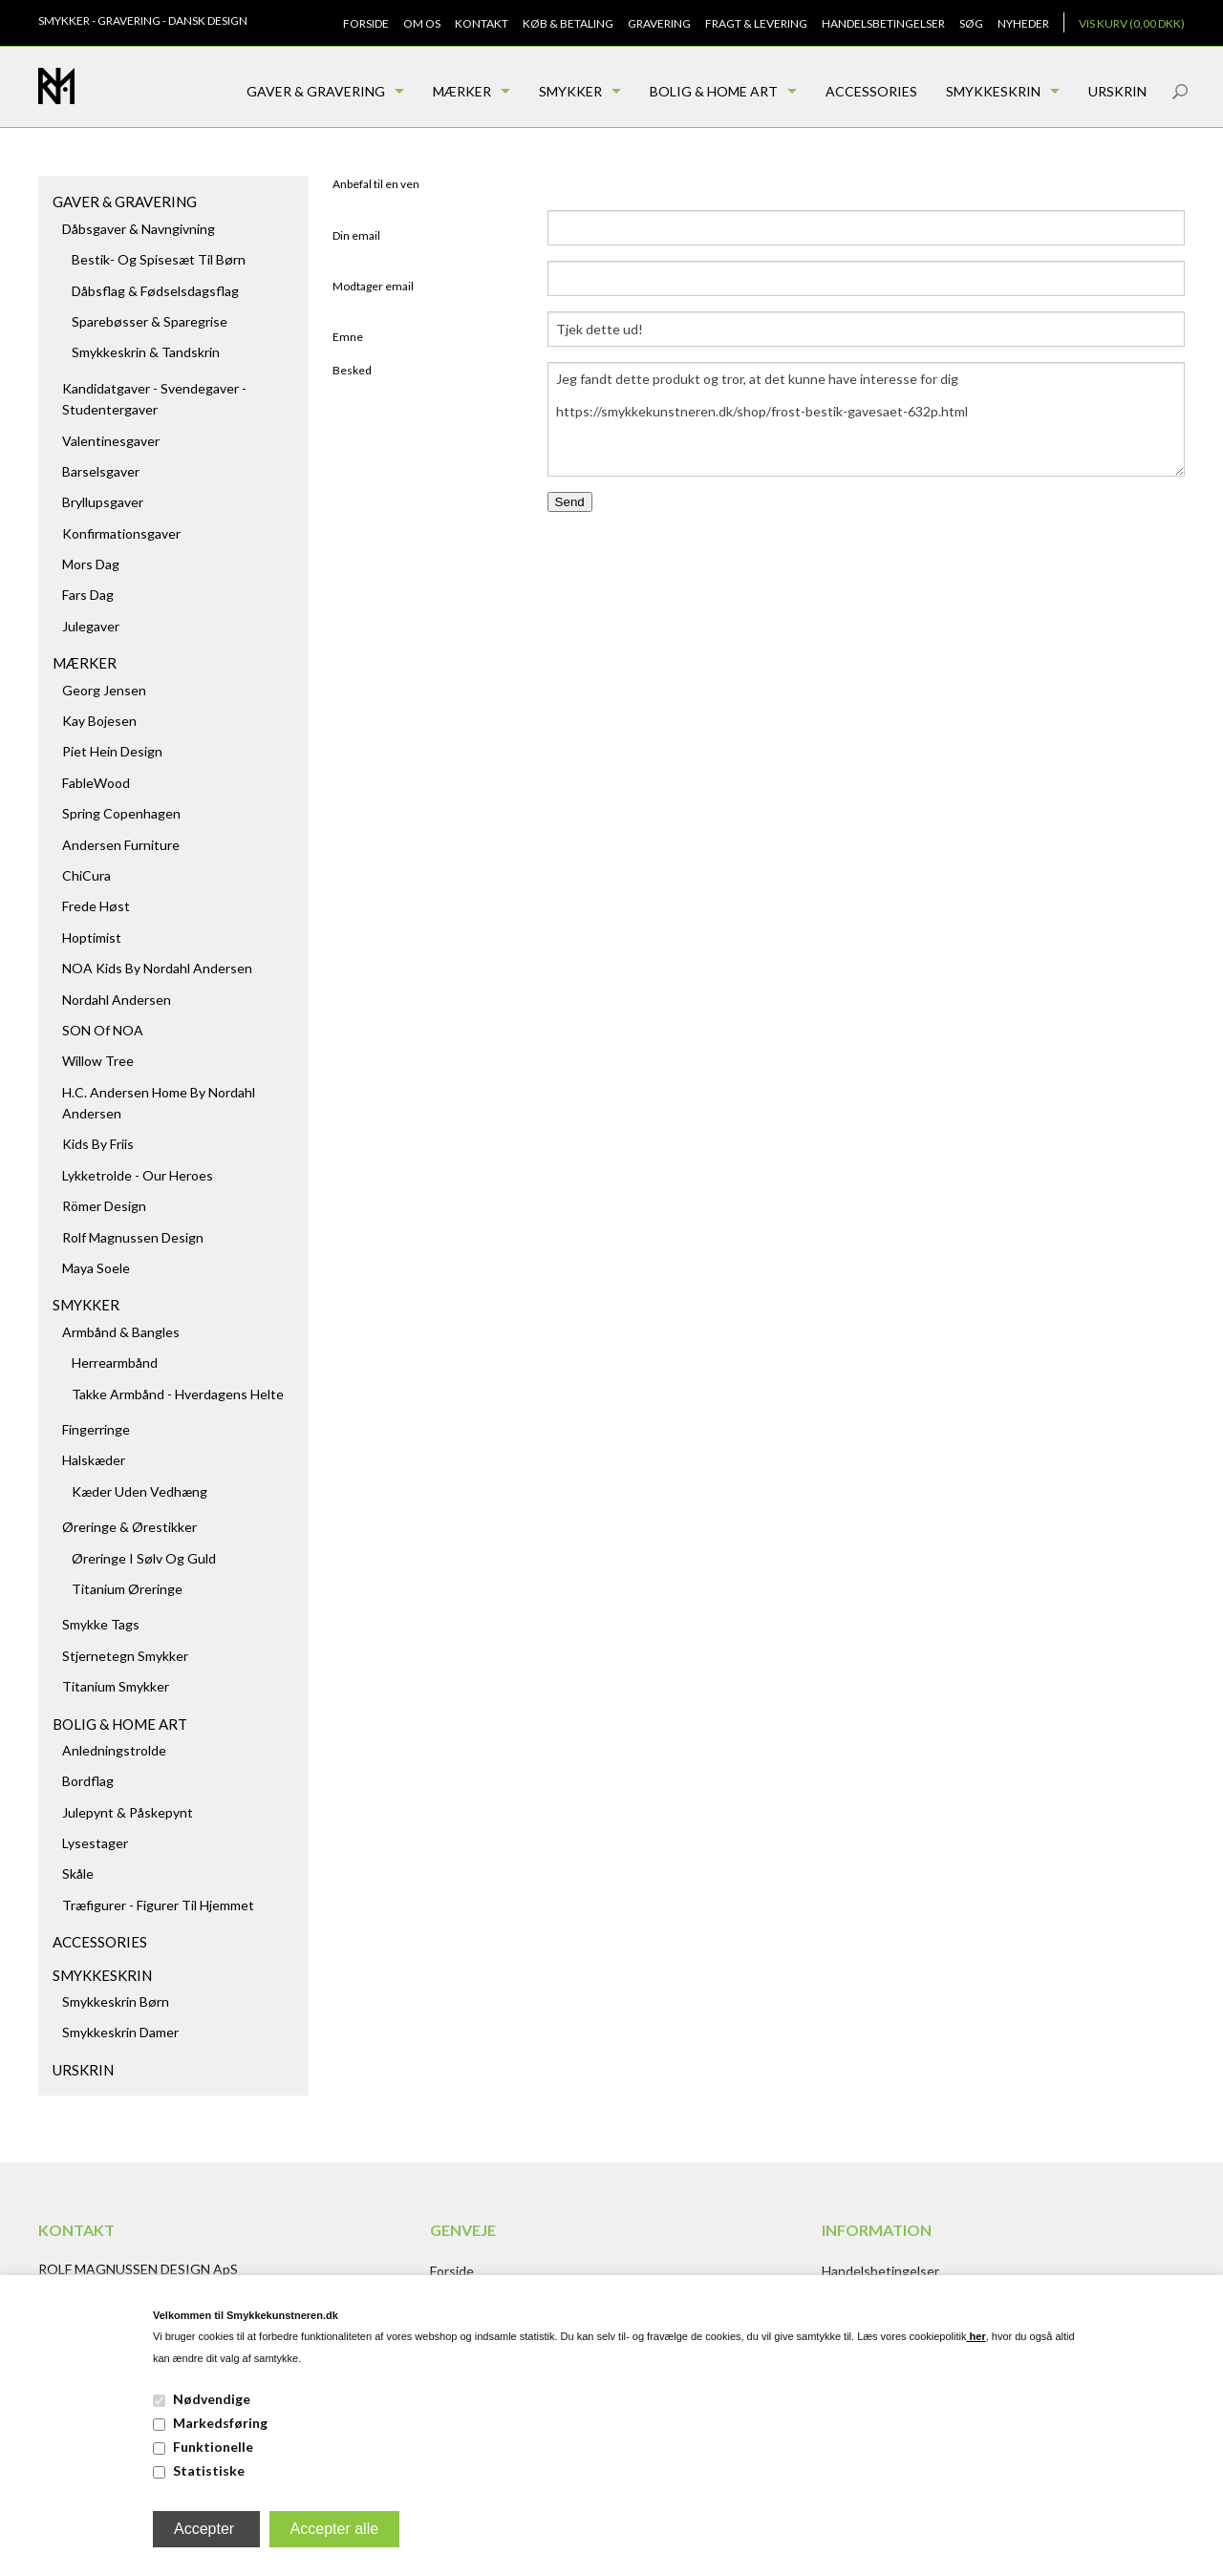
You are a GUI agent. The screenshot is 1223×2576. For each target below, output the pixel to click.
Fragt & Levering (756, 23)
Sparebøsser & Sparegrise (149, 321)
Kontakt (481, 23)
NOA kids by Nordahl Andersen (157, 968)
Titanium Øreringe (127, 1589)
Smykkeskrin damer (120, 2032)
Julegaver (90, 626)
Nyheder (1023, 23)
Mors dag (90, 564)
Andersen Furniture (121, 845)
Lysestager (95, 1843)
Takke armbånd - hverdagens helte (178, 1394)
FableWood (96, 783)
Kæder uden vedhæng (139, 1491)
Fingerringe (96, 1429)
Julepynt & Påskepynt (127, 1812)
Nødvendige (211, 2399)
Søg (971, 23)
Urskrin (1117, 91)
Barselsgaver (100, 471)
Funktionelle (213, 2446)
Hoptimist (91, 937)
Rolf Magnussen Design (133, 1237)
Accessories (871, 91)
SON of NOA (102, 1030)
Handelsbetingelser (883, 23)
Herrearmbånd (115, 1362)
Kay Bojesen (99, 721)
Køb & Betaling (568, 23)
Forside (366, 23)
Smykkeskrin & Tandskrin (146, 352)
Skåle (78, 1873)
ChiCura (86, 875)
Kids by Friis (98, 1144)
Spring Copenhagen (121, 813)
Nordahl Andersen (116, 999)
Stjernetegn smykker (125, 1656)
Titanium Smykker (115, 1686)
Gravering (659, 23)
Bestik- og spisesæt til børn (159, 259)
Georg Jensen (104, 690)
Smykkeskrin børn (115, 2001)
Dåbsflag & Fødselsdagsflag (155, 291)
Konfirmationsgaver (121, 533)
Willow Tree (98, 1061)
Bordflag (88, 1781)
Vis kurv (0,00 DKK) (1132, 23)
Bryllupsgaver (102, 502)
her (976, 2336)
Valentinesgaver (111, 441)
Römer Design (104, 1206)
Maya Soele (96, 1268)
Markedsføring (220, 2423)
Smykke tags (100, 1624)
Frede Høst (96, 906)
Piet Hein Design (112, 751)
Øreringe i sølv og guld (144, 1558)
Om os (421, 23)
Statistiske (209, 2470)
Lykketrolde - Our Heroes (137, 1175)
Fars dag (88, 594)
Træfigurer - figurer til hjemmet (158, 1905)
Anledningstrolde (114, 1750)
